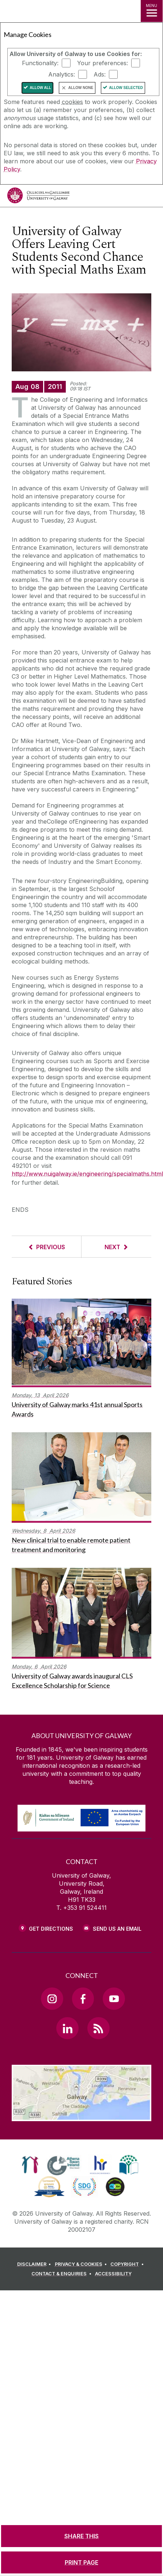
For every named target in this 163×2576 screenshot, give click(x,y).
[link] (30, 2165)
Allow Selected (126, 88)
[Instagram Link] (52, 1998)
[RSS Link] (98, 2028)
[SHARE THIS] (81, 2536)
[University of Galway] (38, 197)
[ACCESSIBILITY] (113, 2274)
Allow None (80, 88)
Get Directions (51, 1929)
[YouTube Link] (114, 1998)
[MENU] (152, 11)
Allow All (40, 88)
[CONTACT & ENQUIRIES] (62, 2274)
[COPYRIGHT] (128, 2264)
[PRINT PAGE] (81, 2562)
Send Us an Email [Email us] (117, 1929)
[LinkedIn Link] (67, 2028)
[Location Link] (81, 2115)
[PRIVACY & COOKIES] (82, 2264)
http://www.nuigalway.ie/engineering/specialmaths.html (87, 1173)
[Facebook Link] (83, 1998)
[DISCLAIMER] (35, 2264)
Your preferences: (102, 63)
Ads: (100, 74)
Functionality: (40, 63)
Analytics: (61, 74)
